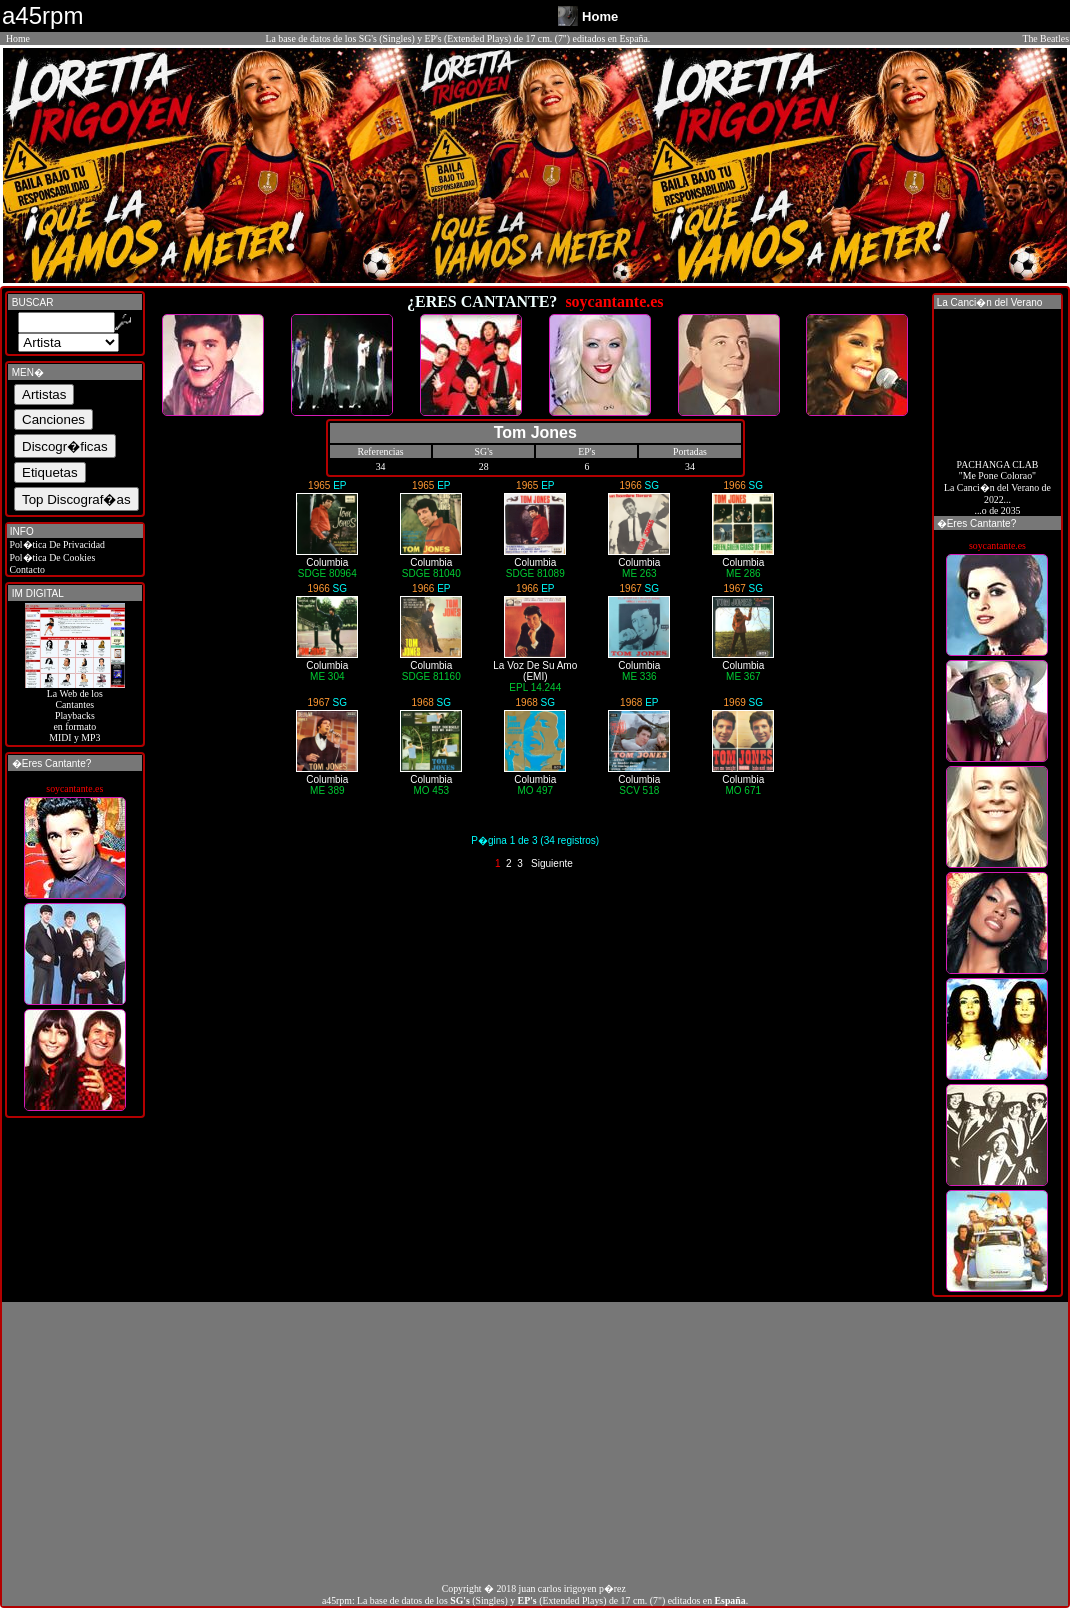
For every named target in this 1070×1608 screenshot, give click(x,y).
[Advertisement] (535, 1442)
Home (18, 38)
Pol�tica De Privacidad (56, 544)
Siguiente (552, 863)
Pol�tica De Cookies (51, 557)
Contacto (26, 569)
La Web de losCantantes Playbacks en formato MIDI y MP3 (75, 711)
